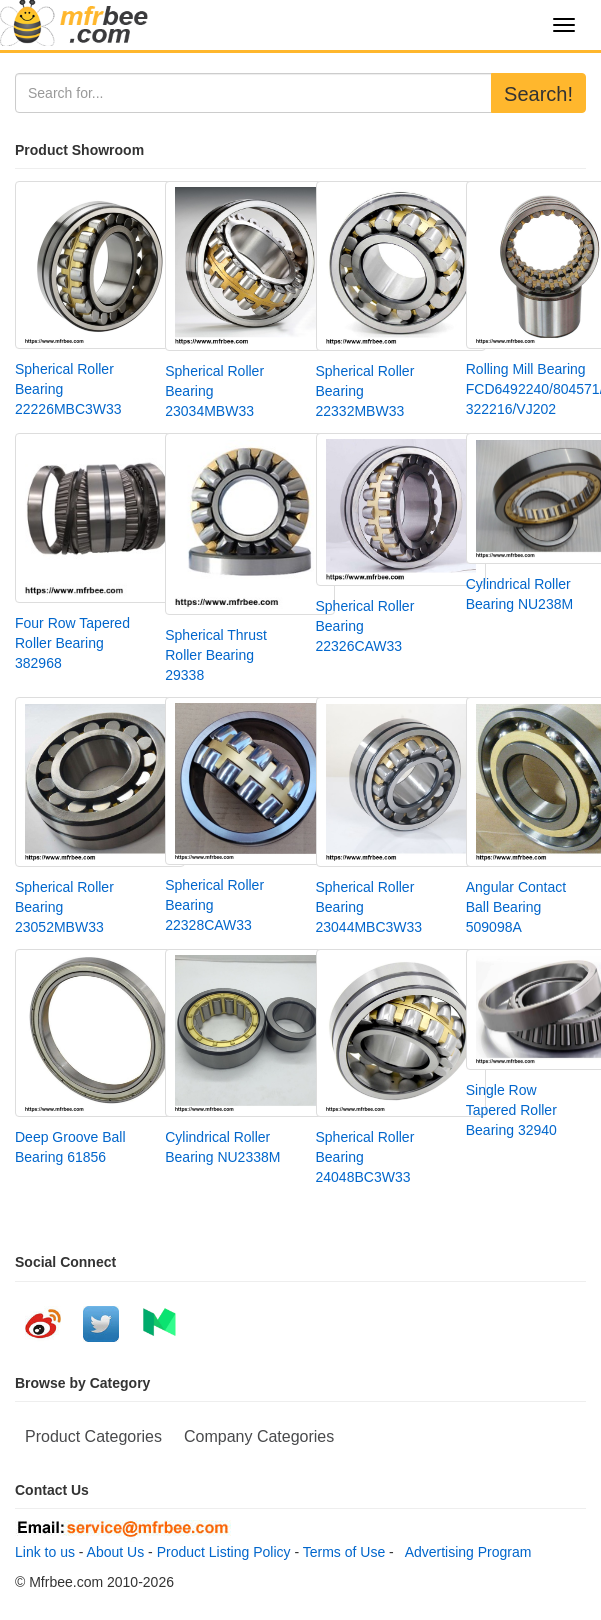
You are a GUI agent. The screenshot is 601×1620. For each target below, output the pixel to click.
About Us (116, 1552)
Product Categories (93, 1436)
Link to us (45, 1552)
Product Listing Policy (224, 1552)
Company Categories (259, 1436)
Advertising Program (465, 1552)
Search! (538, 94)
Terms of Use (344, 1552)
